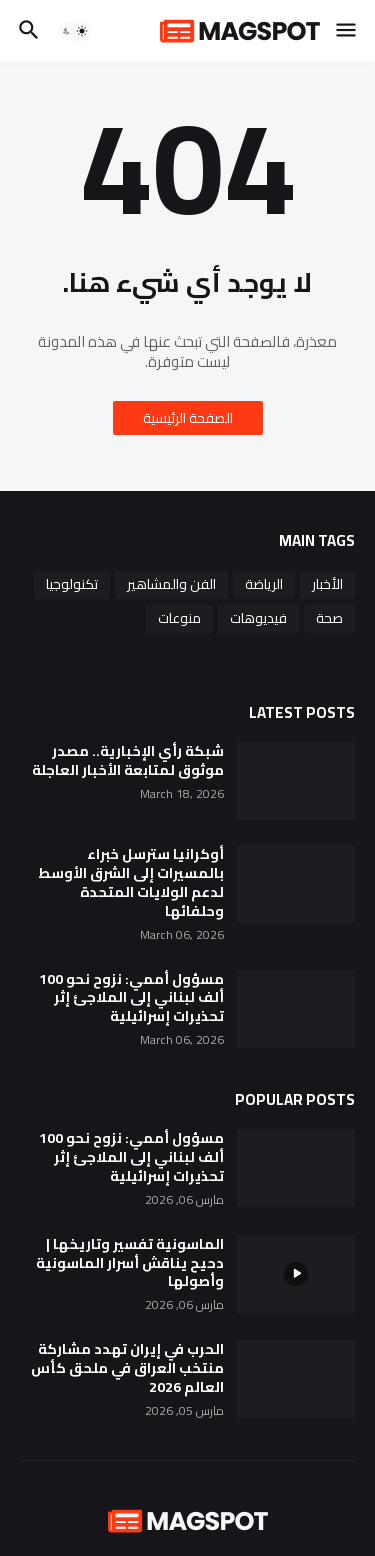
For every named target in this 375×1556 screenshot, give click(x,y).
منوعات (179, 618)
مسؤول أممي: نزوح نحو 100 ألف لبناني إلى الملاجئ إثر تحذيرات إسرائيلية (131, 998)
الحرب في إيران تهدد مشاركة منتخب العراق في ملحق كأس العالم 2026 (127, 1368)
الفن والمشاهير (171, 584)
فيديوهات (258, 618)
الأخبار (327, 584)
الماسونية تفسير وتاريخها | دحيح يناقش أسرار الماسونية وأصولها (130, 1263)
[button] (347, 31)
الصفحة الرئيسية (188, 418)
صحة (329, 618)
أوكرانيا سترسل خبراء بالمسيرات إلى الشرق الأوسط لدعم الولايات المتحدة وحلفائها (131, 883)
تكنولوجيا (72, 584)
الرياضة (264, 584)
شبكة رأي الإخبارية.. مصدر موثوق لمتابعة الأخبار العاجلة (128, 761)
